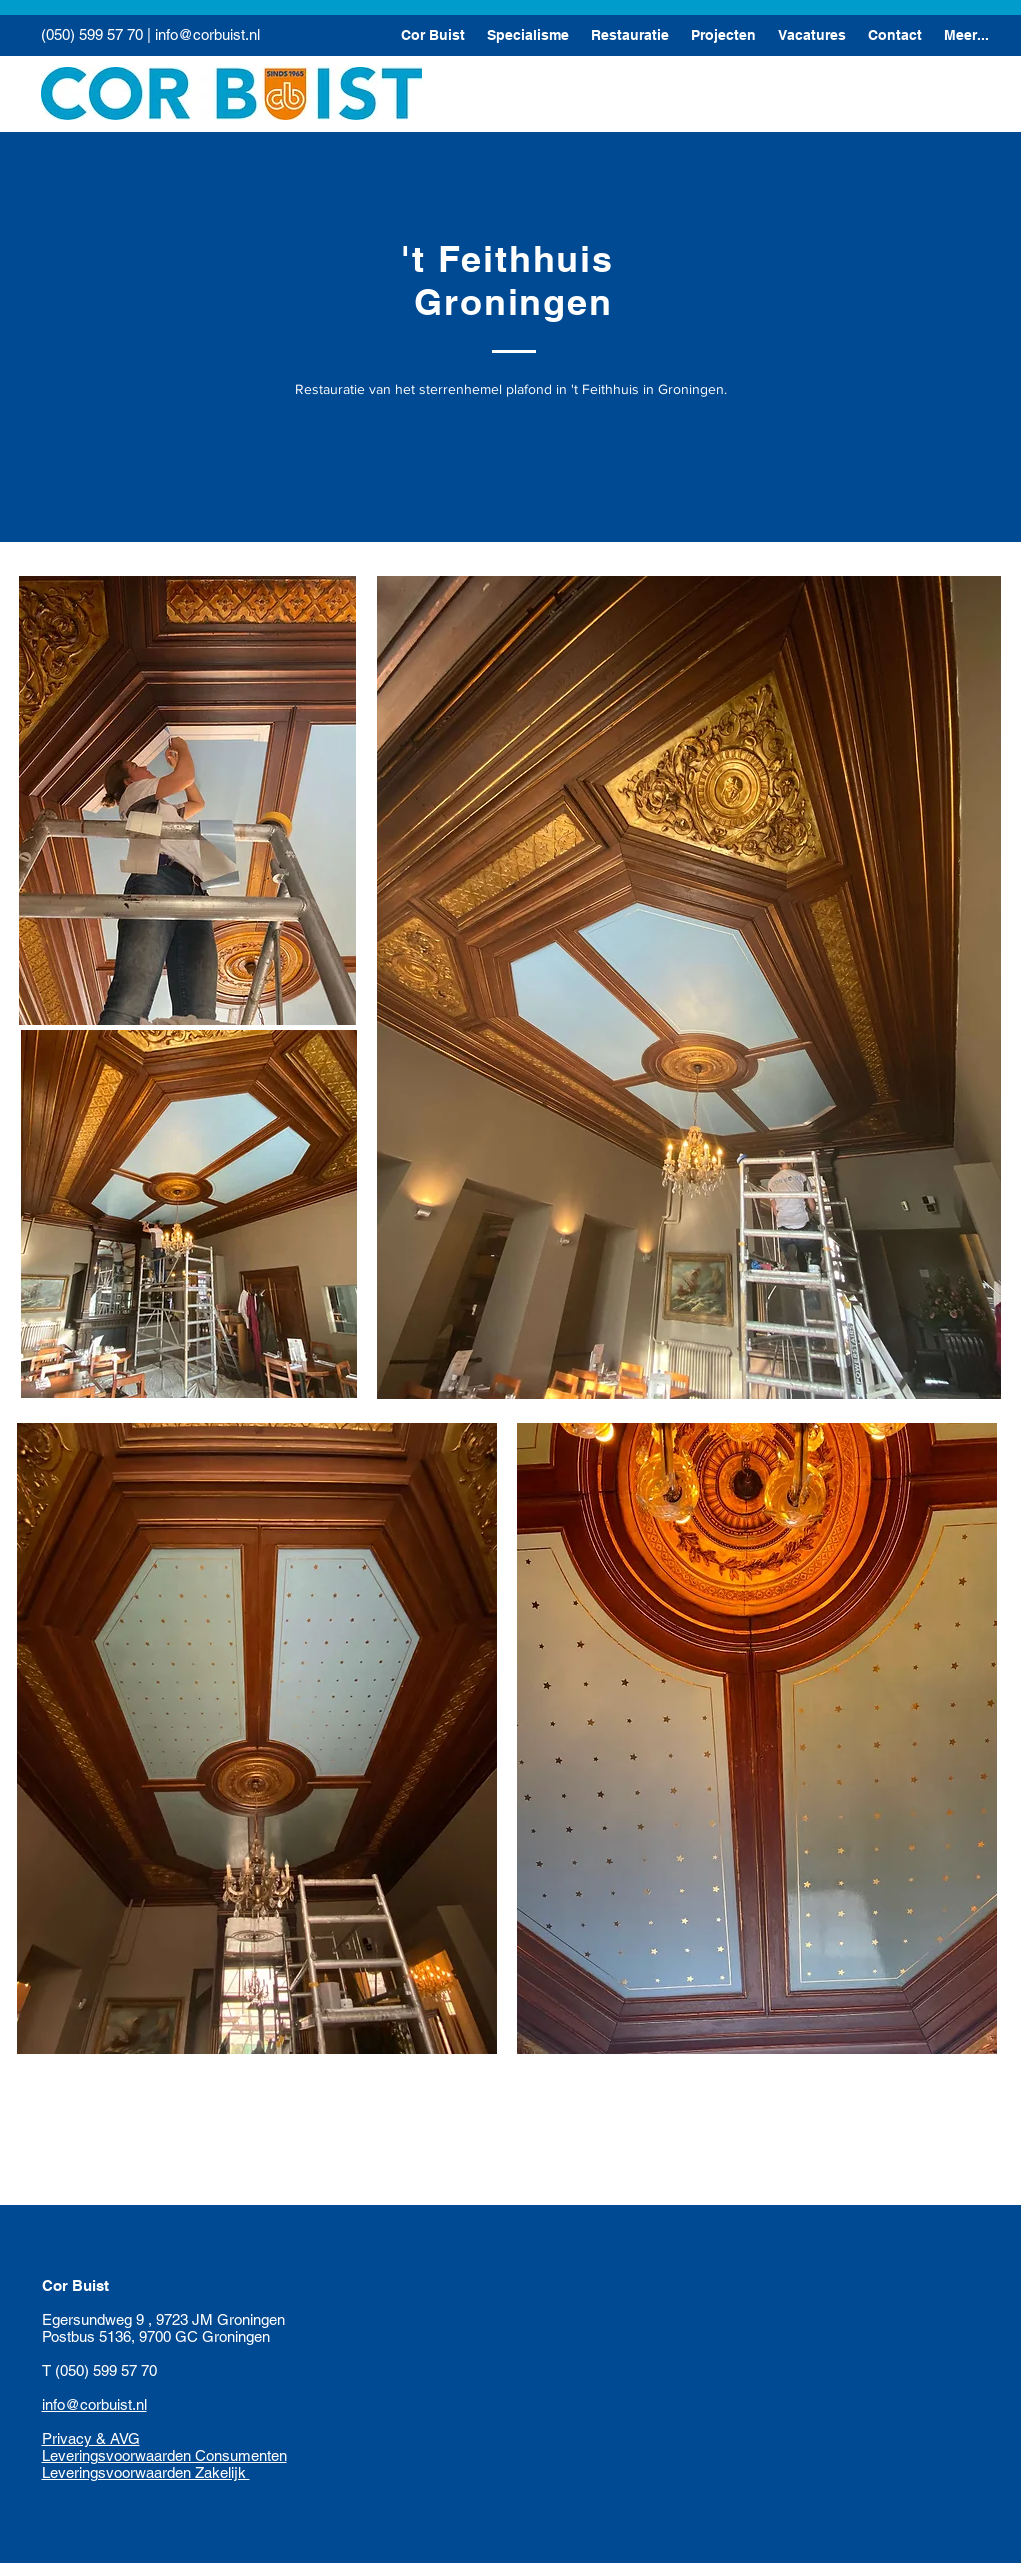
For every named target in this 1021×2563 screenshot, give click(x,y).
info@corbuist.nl (207, 34)
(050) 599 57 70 (92, 34)
